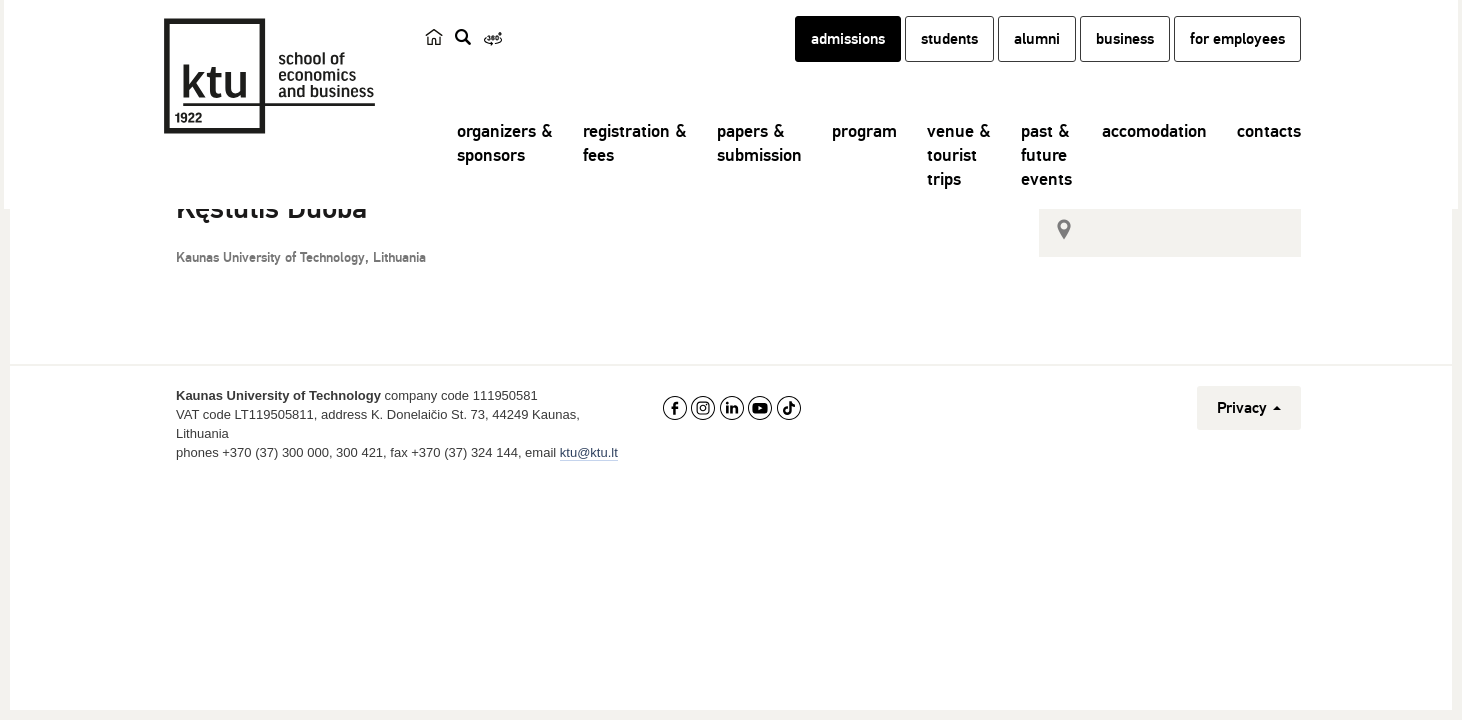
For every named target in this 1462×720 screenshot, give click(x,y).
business (1125, 63)
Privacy (1249, 452)
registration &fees (635, 167)
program (864, 155)
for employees (1237, 63)
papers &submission (759, 167)
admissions (848, 63)
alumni (1037, 63)
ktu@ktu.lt (589, 496)
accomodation (1154, 155)
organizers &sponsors (505, 167)
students (949, 63)
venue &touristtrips (959, 179)
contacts (1269, 155)
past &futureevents (1046, 179)
